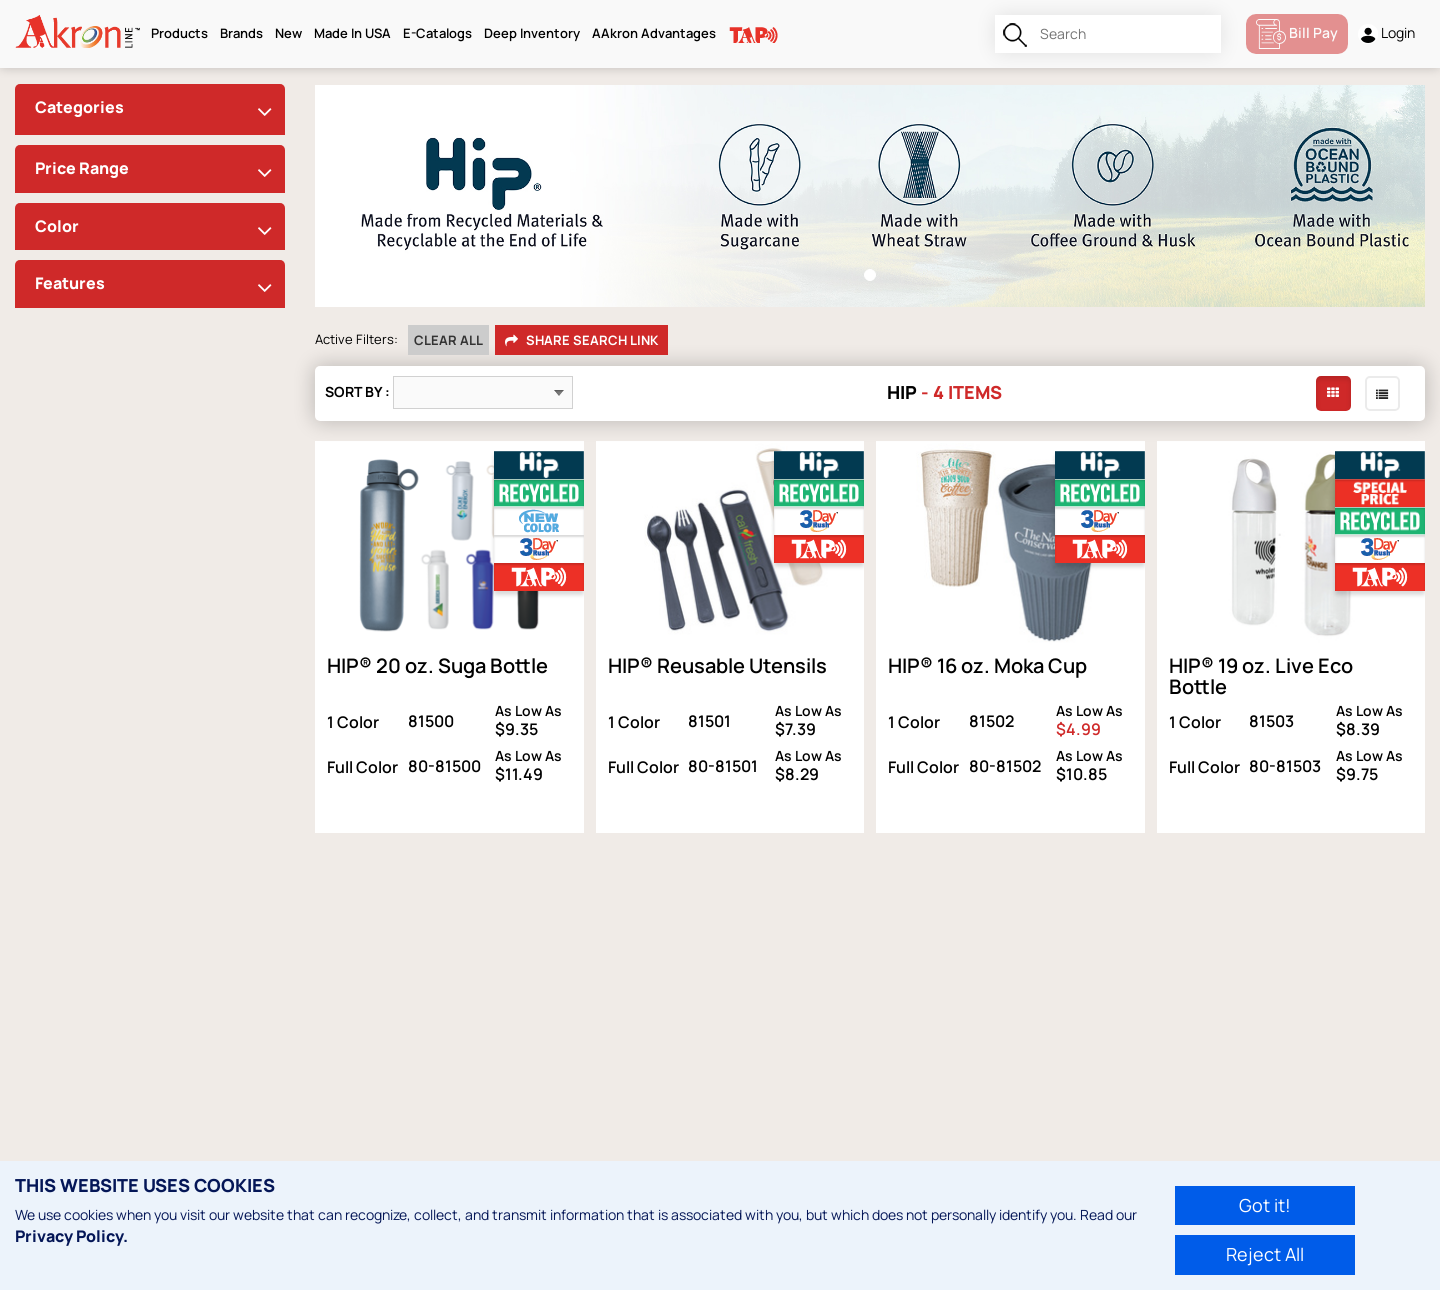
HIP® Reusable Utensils (717, 665)
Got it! (1265, 1205)
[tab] (150, 109)
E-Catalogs (437, 33)
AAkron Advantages (654, 33)
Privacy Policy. (71, 1236)
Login (1386, 33)
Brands (241, 33)
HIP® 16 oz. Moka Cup (987, 665)
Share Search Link (581, 341)
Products (179, 33)
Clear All (448, 340)
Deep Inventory (532, 33)
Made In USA (352, 33)
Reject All (1265, 1254)
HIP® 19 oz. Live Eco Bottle (1261, 676)
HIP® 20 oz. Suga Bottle (437, 665)
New (288, 33)
